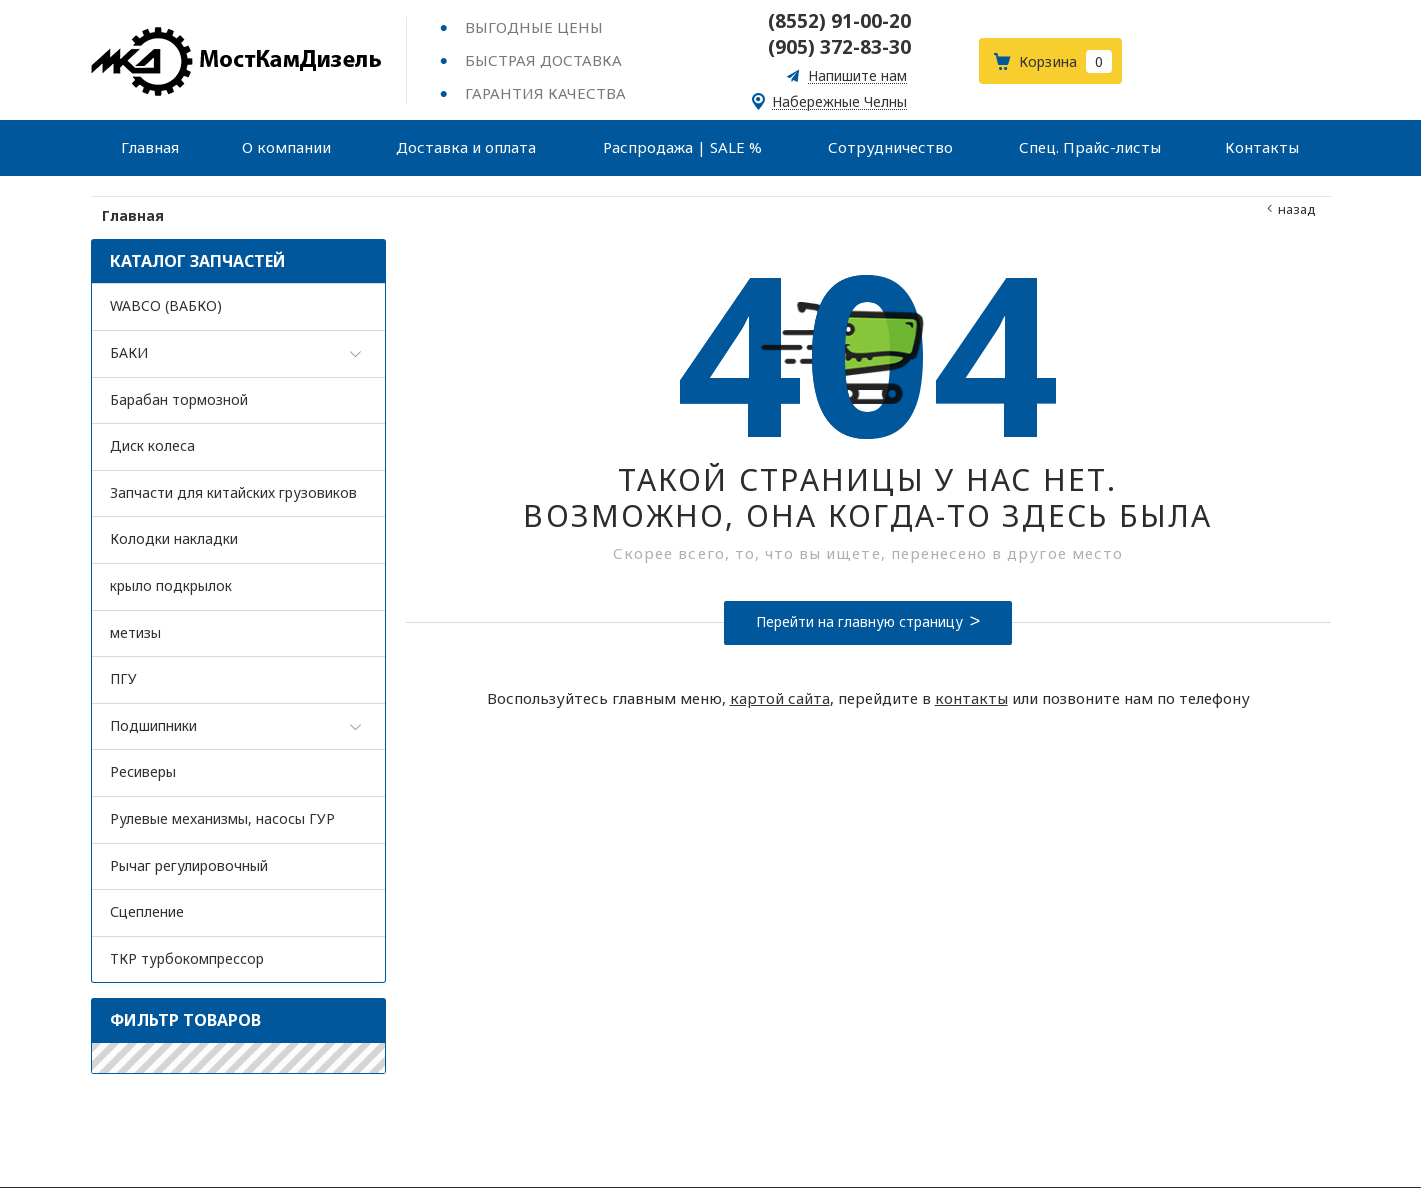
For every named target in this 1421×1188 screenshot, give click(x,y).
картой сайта (780, 698)
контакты (971, 698)
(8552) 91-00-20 (839, 21)
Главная (134, 215)
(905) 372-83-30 (839, 47)
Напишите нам (857, 76)
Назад (1297, 209)
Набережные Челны (839, 102)
